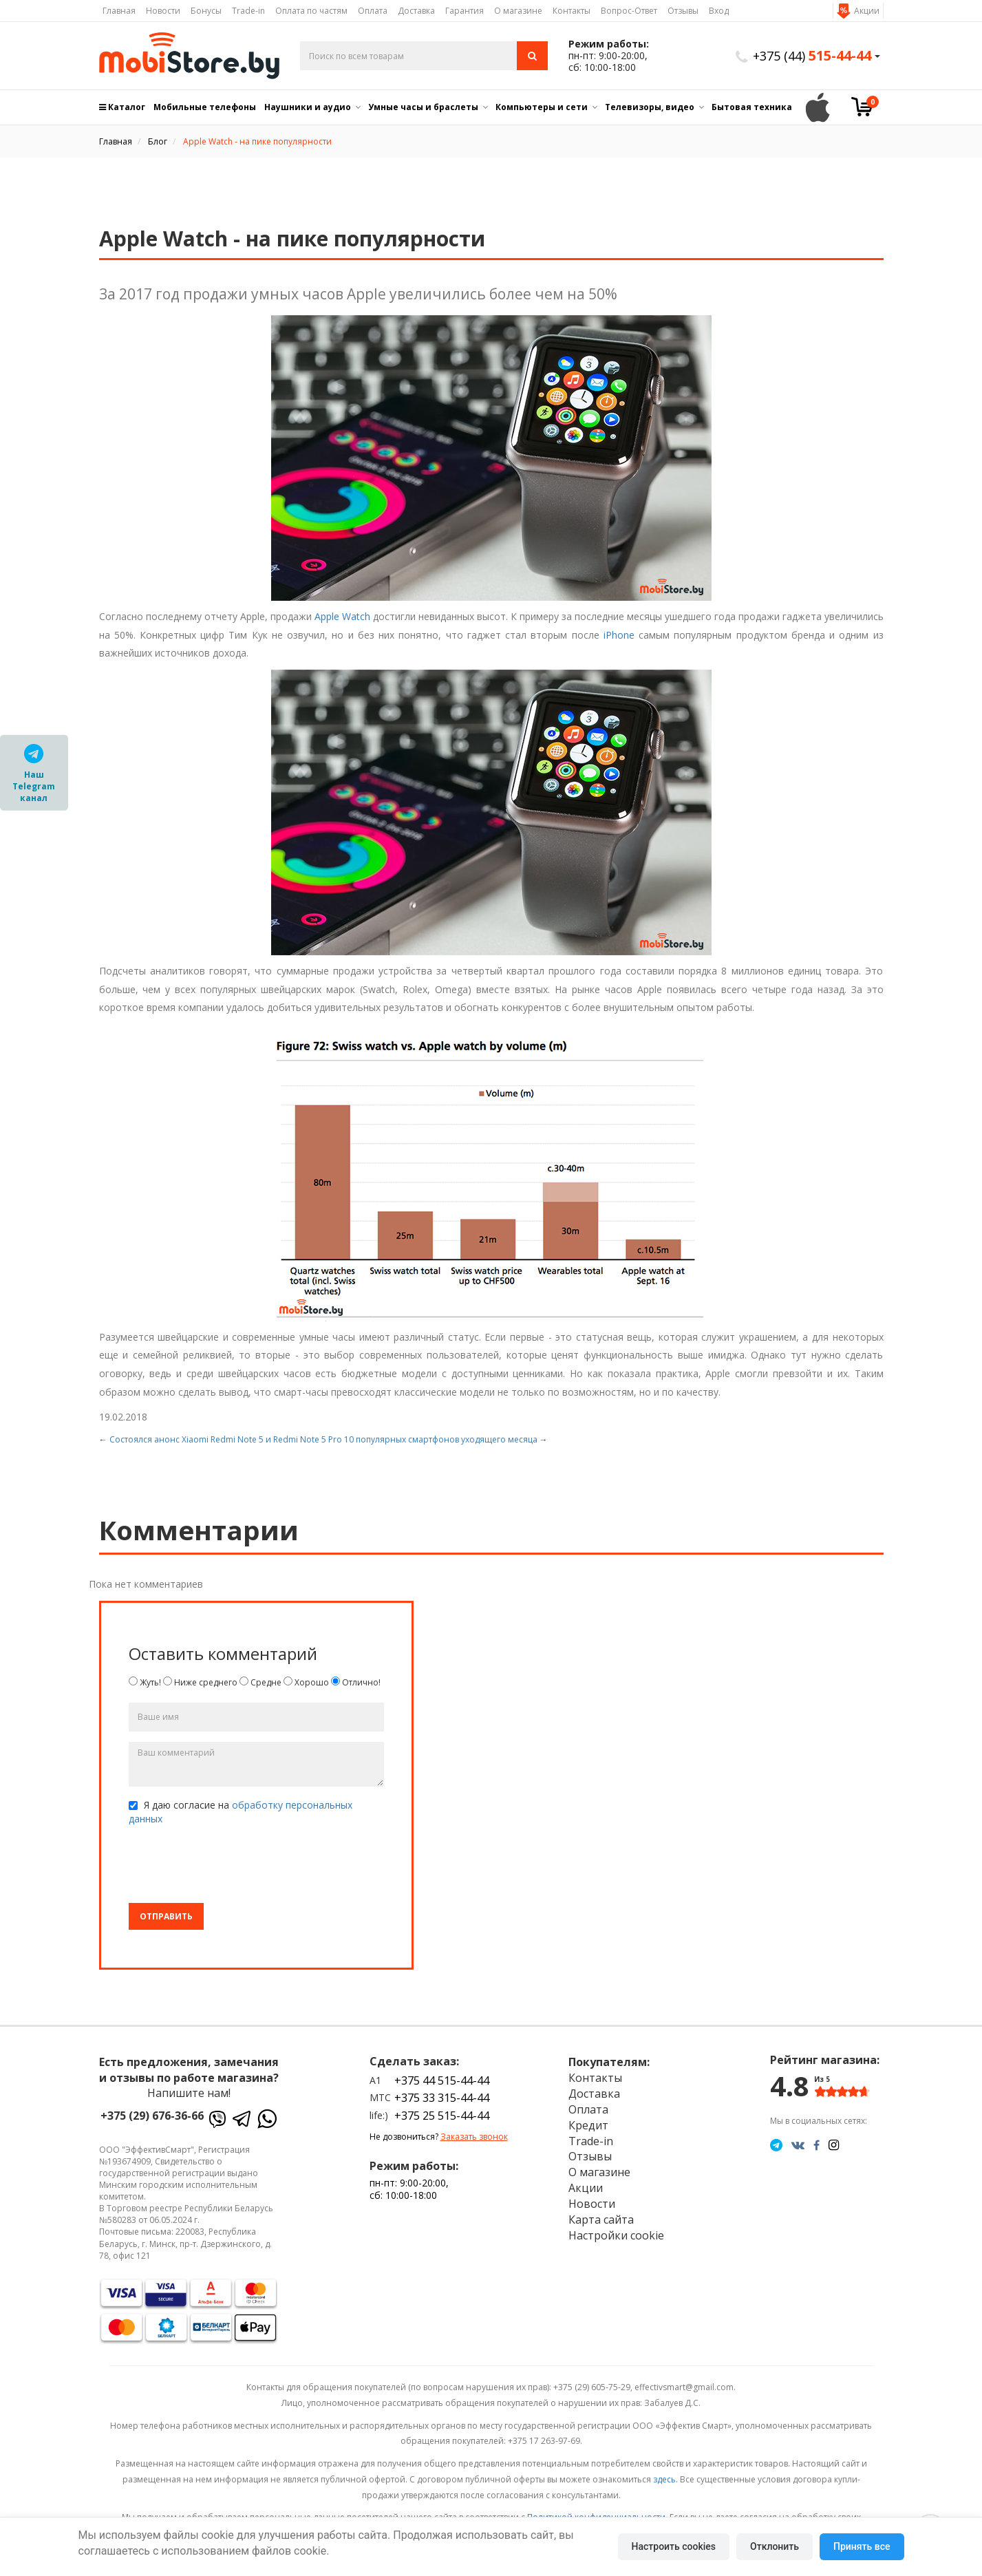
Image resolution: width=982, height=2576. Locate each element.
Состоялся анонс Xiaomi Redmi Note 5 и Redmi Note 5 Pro (225, 1439)
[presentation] (233, 1866)
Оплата (372, 11)
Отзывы (683, 11)
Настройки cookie (616, 2235)
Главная (119, 11)
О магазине (518, 11)
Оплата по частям (311, 11)
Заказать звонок (474, 2136)
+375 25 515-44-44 (441, 2115)
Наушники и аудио (307, 107)
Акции (866, 11)
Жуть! (145, 1682)
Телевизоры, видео (649, 107)
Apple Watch (342, 616)
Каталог (122, 107)
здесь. (665, 2479)
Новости (163, 11)
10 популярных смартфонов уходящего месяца (440, 1439)
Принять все (861, 2546)
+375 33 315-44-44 (441, 2097)
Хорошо (306, 1682)
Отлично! (356, 1682)
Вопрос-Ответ (629, 11)
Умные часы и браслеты (423, 107)
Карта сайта (601, 2219)
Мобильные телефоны (204, 107)
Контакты (571, 11)
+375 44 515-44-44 (441, 2080)
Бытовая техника (752, 107)
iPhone (619, 634)
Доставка (416, 11)
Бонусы (206, 11)
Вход (719, 11)
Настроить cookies (674, 2546)
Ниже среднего (200, 1682)
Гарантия (464, 11)
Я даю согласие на (240, 1811)
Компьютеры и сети (541, 107)
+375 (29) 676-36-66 (152, 2115)
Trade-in (248, 11)
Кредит (588, 2125)
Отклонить (774, 2546)
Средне (260, 1682)
